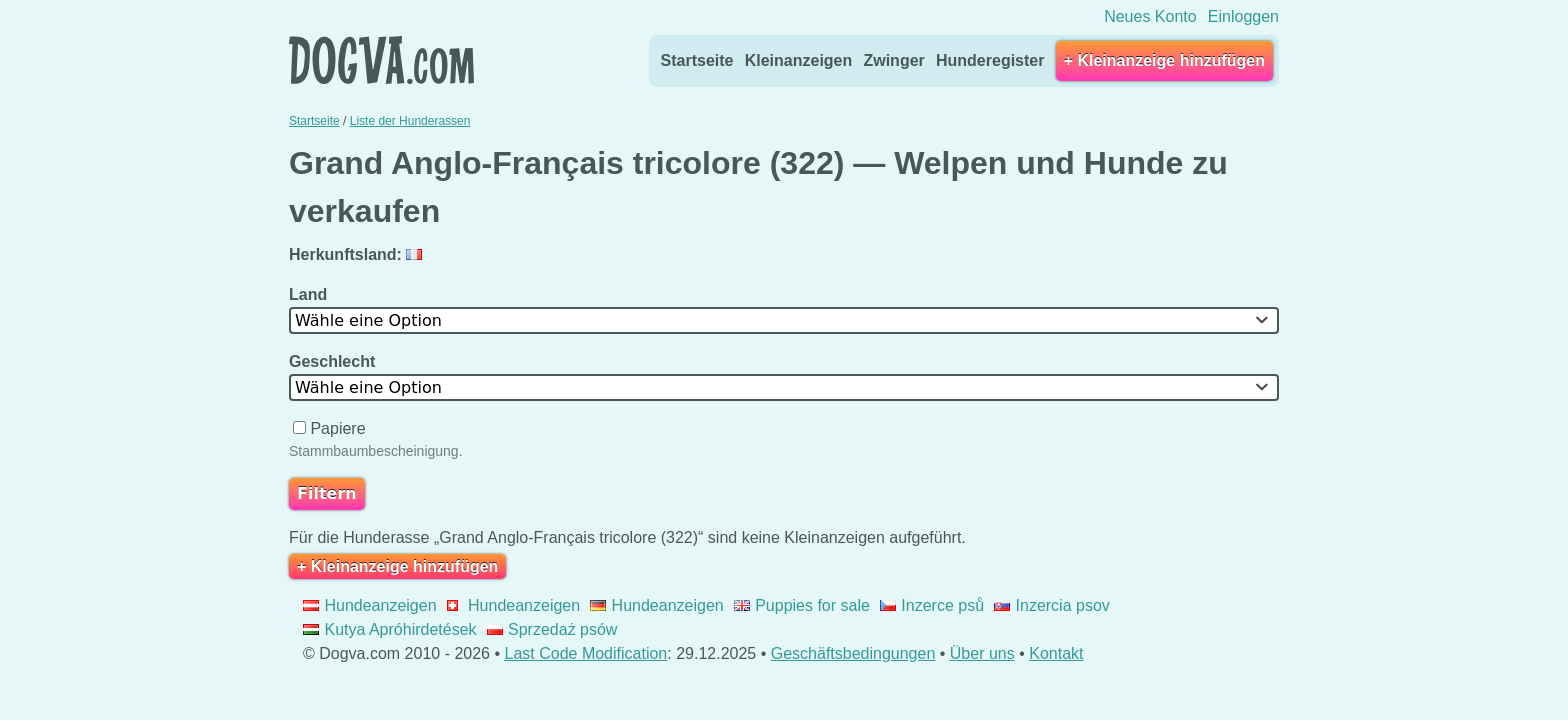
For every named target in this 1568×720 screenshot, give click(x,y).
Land (310, 294)
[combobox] (784, 320)
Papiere (331, 428)
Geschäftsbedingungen (853, 653)
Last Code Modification (586, 653)
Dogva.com (381, 60)
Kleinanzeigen (799, 60)
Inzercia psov (1052, 605)
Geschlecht (334, 361)
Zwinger (893, 60)
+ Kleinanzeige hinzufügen (1164, 60)
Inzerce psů (932, 605)
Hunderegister (990, 60)
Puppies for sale (802, 605)
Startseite (697, 60)
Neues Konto (1150, 16)
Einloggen (1243, 16)
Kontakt (1056, 653)
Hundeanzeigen (370, 605)
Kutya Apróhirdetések (390, 629)
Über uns (982, 653)
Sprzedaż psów (552, 629)
